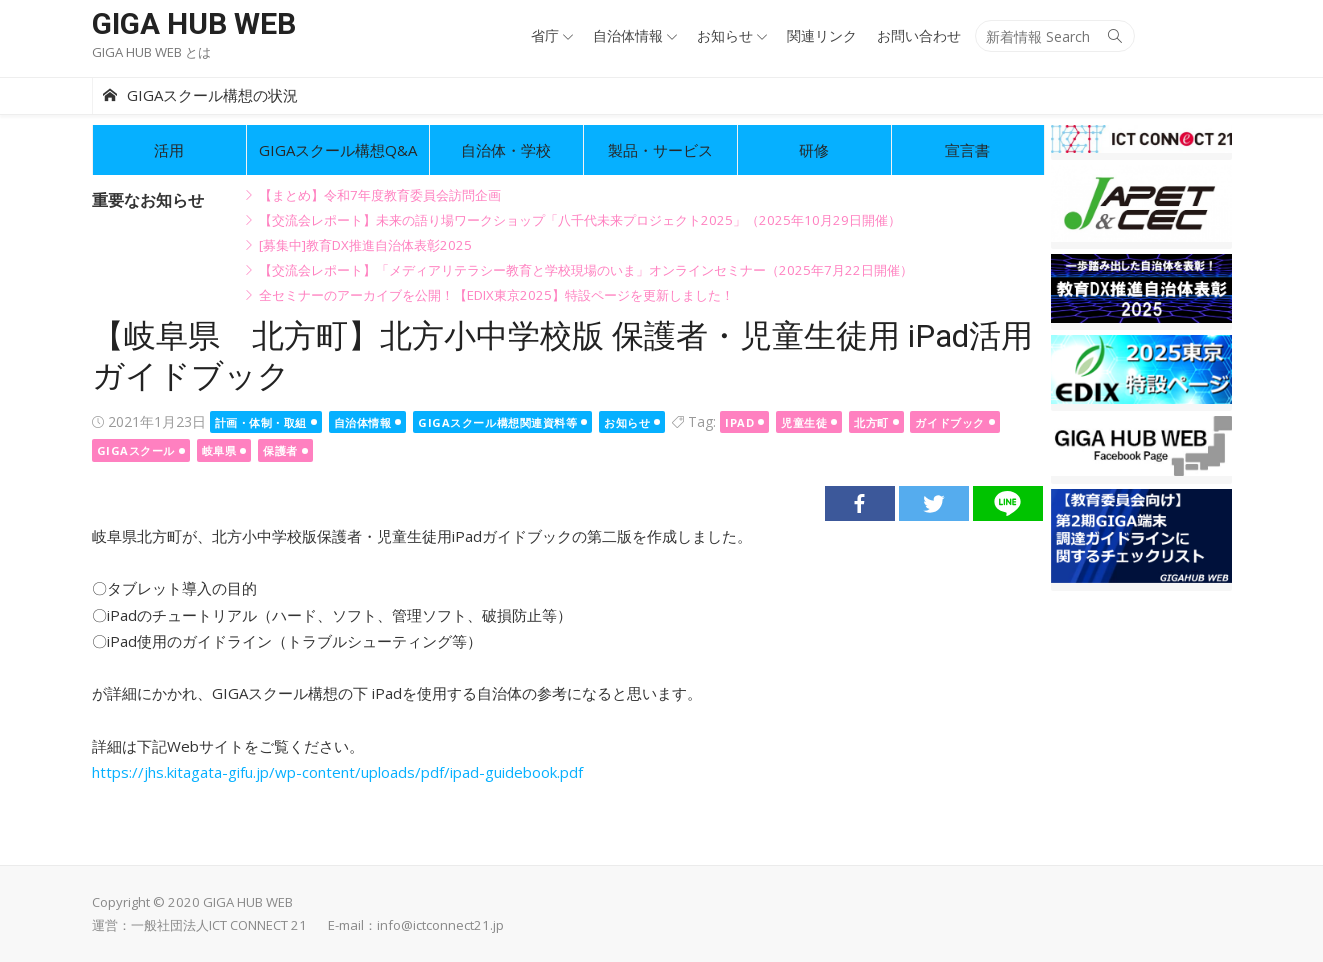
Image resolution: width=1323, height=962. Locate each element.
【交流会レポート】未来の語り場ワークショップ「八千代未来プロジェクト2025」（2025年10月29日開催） (580, 220)
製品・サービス (660, 150)
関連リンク (822, 35)
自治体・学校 (506, 150)
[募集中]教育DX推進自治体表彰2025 (365, 245)
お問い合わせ (919, 35)
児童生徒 (804, 422)
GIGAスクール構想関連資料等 (497, 422)
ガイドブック (949, 422)
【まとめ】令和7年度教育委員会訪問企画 (380, 195)
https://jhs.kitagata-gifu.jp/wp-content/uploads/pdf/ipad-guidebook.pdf (337, 772)
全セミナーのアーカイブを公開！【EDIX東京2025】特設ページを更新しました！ (496, 295)
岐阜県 (219, 450)
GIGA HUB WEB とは (151, 52)
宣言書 (967, 150)
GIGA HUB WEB (194, 23)
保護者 (280, 450)
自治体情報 (628, 35)
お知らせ (725, 35)
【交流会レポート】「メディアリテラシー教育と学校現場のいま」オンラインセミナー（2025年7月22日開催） (586, 270)
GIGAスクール (136, 450)
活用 (169, 150)
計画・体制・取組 (261, 422)
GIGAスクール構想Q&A (338, 150)
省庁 (545, 35)
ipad (739, 422)
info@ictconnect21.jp (440, 925)
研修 (814, 150)
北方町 (871, 422)
